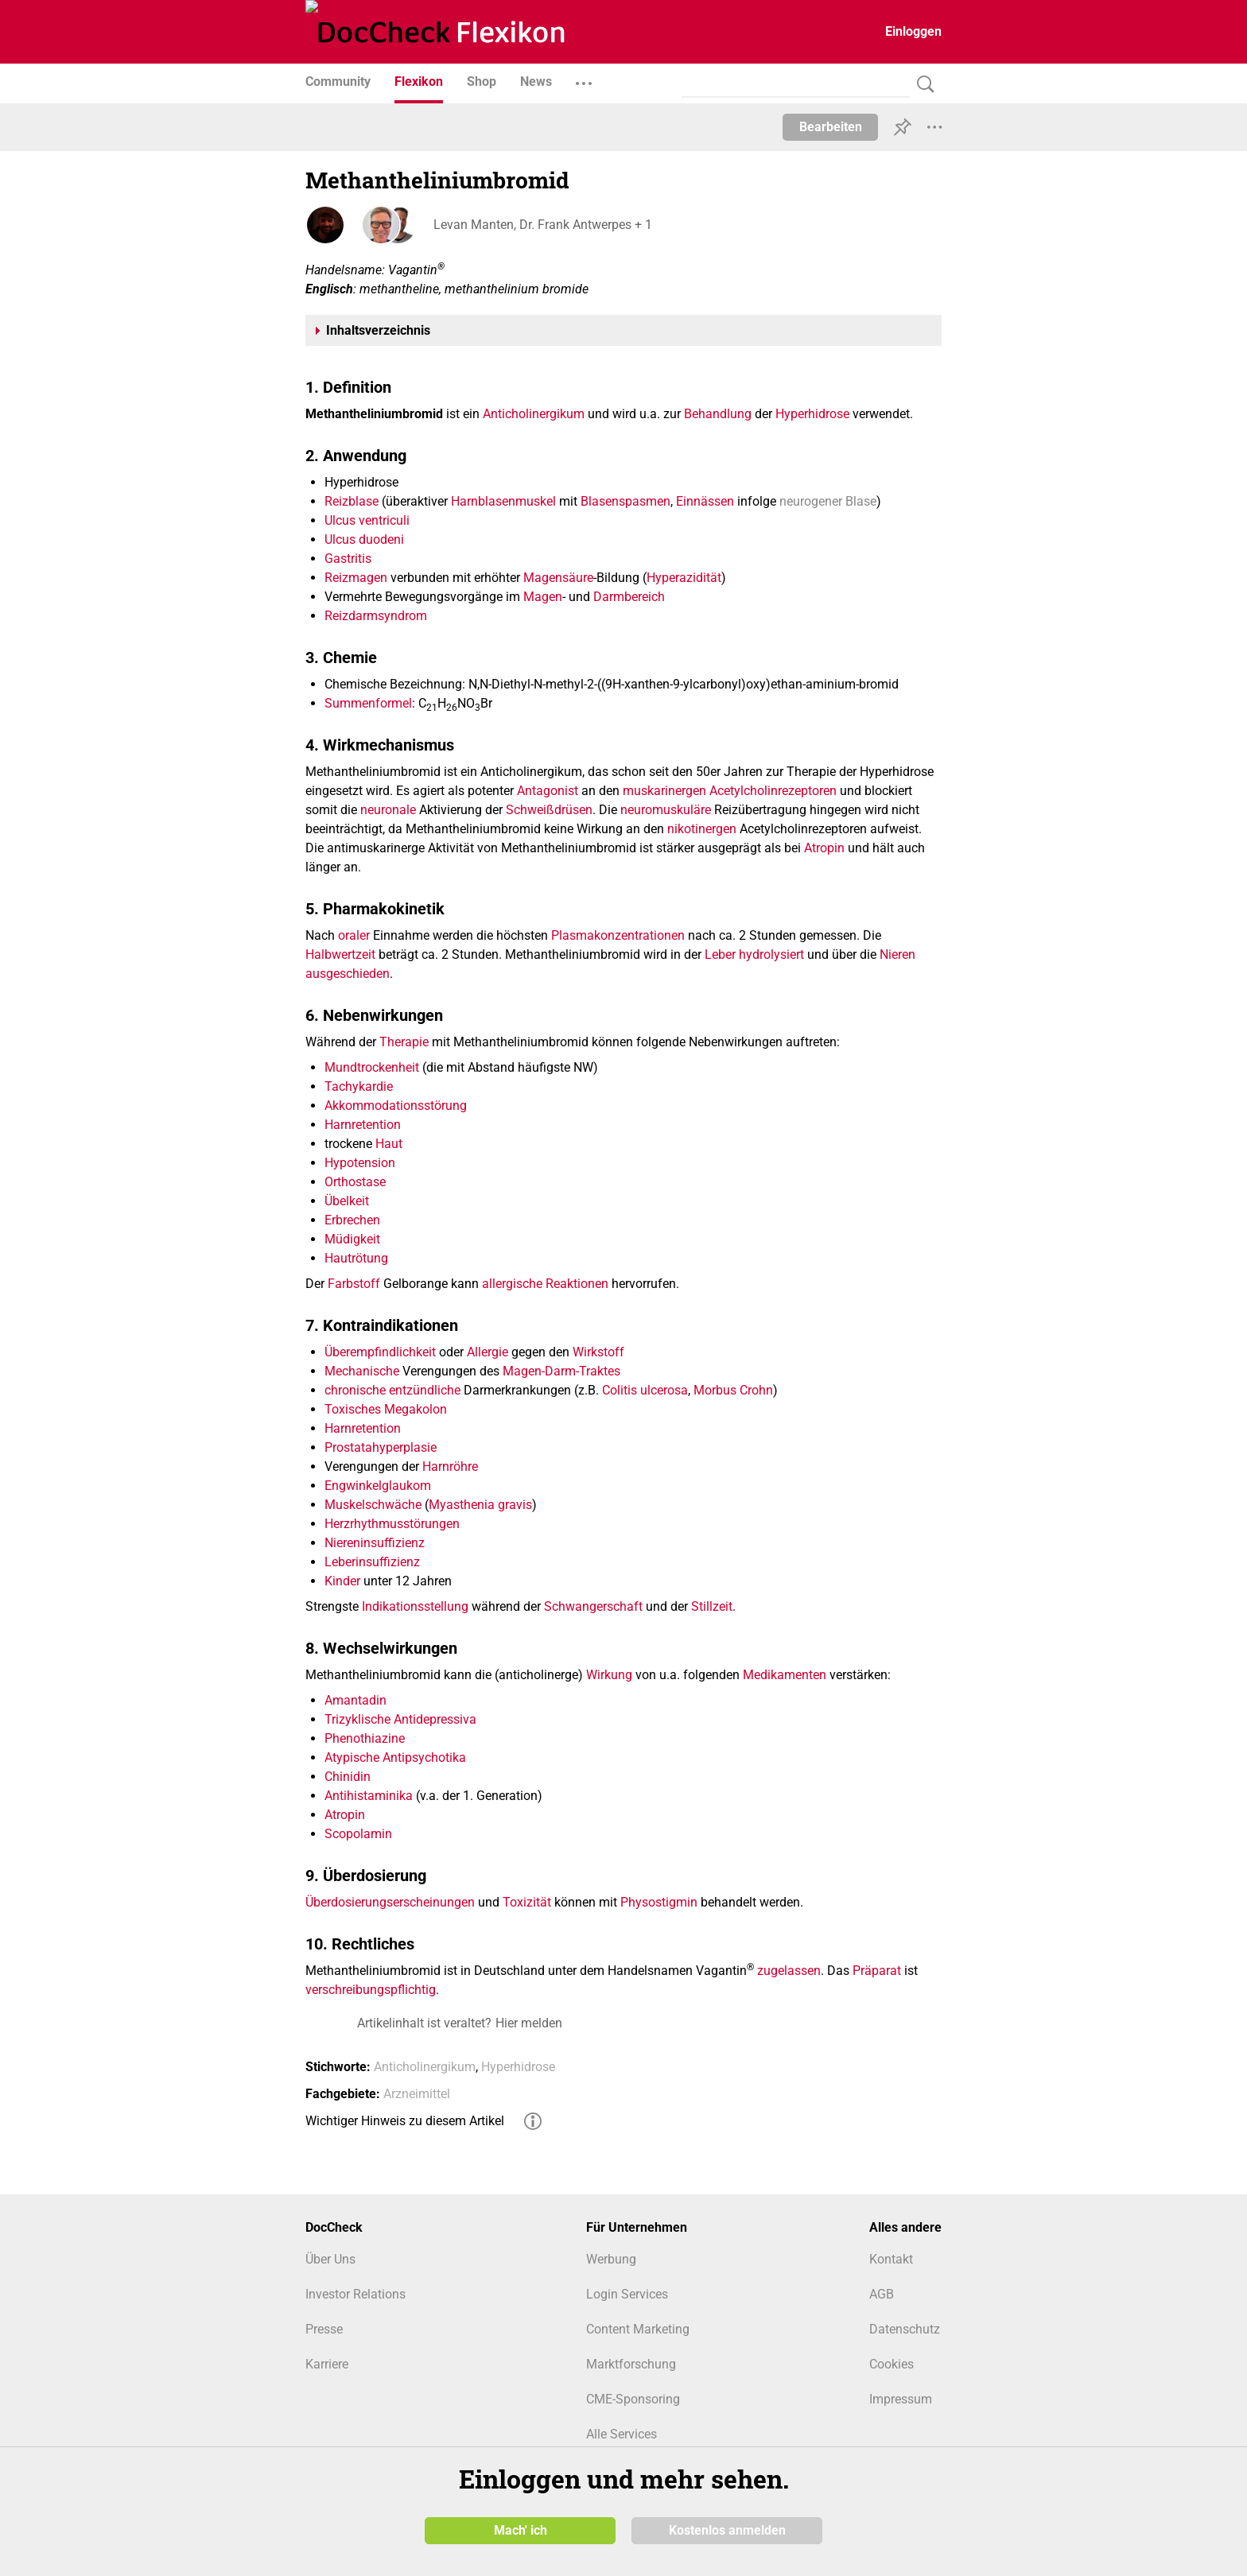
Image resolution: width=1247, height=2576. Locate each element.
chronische (355, 1390)
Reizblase (351, 501)
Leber (720, 954)
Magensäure (558, 577)
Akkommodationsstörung (395, 1105)
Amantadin (355, 1700)
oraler (354, 935)
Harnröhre (450, 1466)
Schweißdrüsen (549, 809)
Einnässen (705, 501)
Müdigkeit (352, 1239)
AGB (881, 2294)
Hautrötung (356, 1258)
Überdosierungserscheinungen (390, 1902)
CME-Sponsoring (633, 2399)
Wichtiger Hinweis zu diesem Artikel (404, 2120)
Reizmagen (355, 577)
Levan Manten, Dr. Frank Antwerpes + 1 (542, 224)
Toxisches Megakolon (385, 1409)
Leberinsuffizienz (372, 1561)
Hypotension (359, 1162)
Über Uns (330, 2259)
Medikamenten (784, 1674)
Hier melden (528, 2023)
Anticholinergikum (534, 413)
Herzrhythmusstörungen (392, 1523)
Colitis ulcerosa (645, 1390)
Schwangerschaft (593, 1606)
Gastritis (347, 558)
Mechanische (361, 1371)
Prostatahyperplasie (380, 1447)
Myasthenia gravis (480, 1504)
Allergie (487, 1352)
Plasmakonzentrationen (618, 935)
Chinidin (347, 1776)
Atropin (824, 847)
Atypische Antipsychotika (395, 1757)
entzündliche (424, 1390)
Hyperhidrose (812, 413)
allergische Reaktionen (545, 1283)
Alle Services (621, 2434)
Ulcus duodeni (364, 539)
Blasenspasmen (625, 501)
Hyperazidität (684, 577)
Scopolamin (358, 1833)
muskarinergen (664, 790)
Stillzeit (711, 1606)
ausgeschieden (347, 973)
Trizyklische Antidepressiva (400, 1719)
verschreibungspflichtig (370, 1989)
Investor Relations (355, 2294)
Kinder (342, 1581)
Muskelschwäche (372, 1504)
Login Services (627, 2294)
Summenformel (368, 703)
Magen (542, 596)
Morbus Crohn (733, 1390)
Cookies (891, 2364)
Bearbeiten (830, 126)
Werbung (611, 2259)
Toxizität (527, 1902)
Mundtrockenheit (371, 1067)
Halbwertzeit (340, 954)
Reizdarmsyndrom (375, 615)
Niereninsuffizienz (374, 1542)
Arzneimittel (416, 2093)
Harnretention (362, 1124)
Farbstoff (354, 1283)
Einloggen (913, 31)
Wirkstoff (598, 1352)
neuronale (388, 809)
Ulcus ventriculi (367, 520)
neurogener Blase (827, 501)
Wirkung (609, 1674)
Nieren (897, 954)
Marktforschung (631, 2364)
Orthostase (355, 1181)
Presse (324, 2329)
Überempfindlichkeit (380, 1352)
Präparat (877, 1970)
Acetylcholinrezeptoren (773, 790)
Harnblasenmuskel (503, 501)
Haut (388, 1143)
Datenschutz (904, 2329)
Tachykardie (358, 1086)
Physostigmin (658, 1902)
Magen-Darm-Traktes (561, 1371)
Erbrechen (352, 1220)
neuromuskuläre (665, 809)
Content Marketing (638, 2329)
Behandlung (718, 413)
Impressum (900, 2399)
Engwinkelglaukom (377, 1485)
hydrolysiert (771, 954)
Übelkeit (346, 1200)
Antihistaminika (368, 1795)
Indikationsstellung (415, 1606)
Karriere (326, 2364)
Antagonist (547, 790)
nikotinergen (701, 828)
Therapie (404, 1041)
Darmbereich (629, 596)
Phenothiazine (364, 1738)
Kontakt (891, 2259)
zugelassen (789, 1970)
